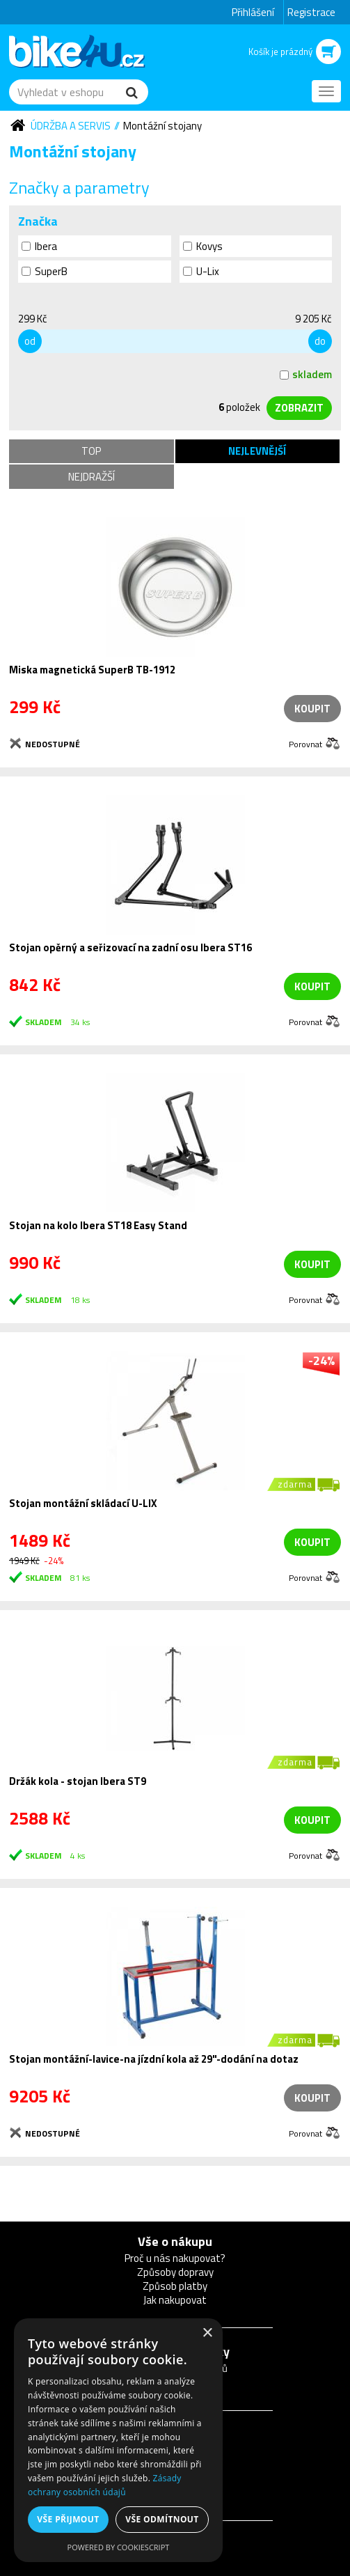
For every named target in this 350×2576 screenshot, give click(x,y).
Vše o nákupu (175, 2241)
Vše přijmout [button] (68, 2519)
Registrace (311, 12)
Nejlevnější (257, 451)
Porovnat (305, 743)
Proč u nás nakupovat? (175, 2258)
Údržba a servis (71, 126)
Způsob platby (175, 2286)
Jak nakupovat (175, 2300)
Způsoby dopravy (175, 2272)
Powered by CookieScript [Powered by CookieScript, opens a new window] (118, 2547)
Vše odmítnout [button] (161, 2519)
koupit (312, 986)
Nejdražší (91, 477)
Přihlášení (253, 12)
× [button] (207, 2333)
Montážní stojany (162, 126)
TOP (91, 451)
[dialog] (118, 2440)
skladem (306, 374)
